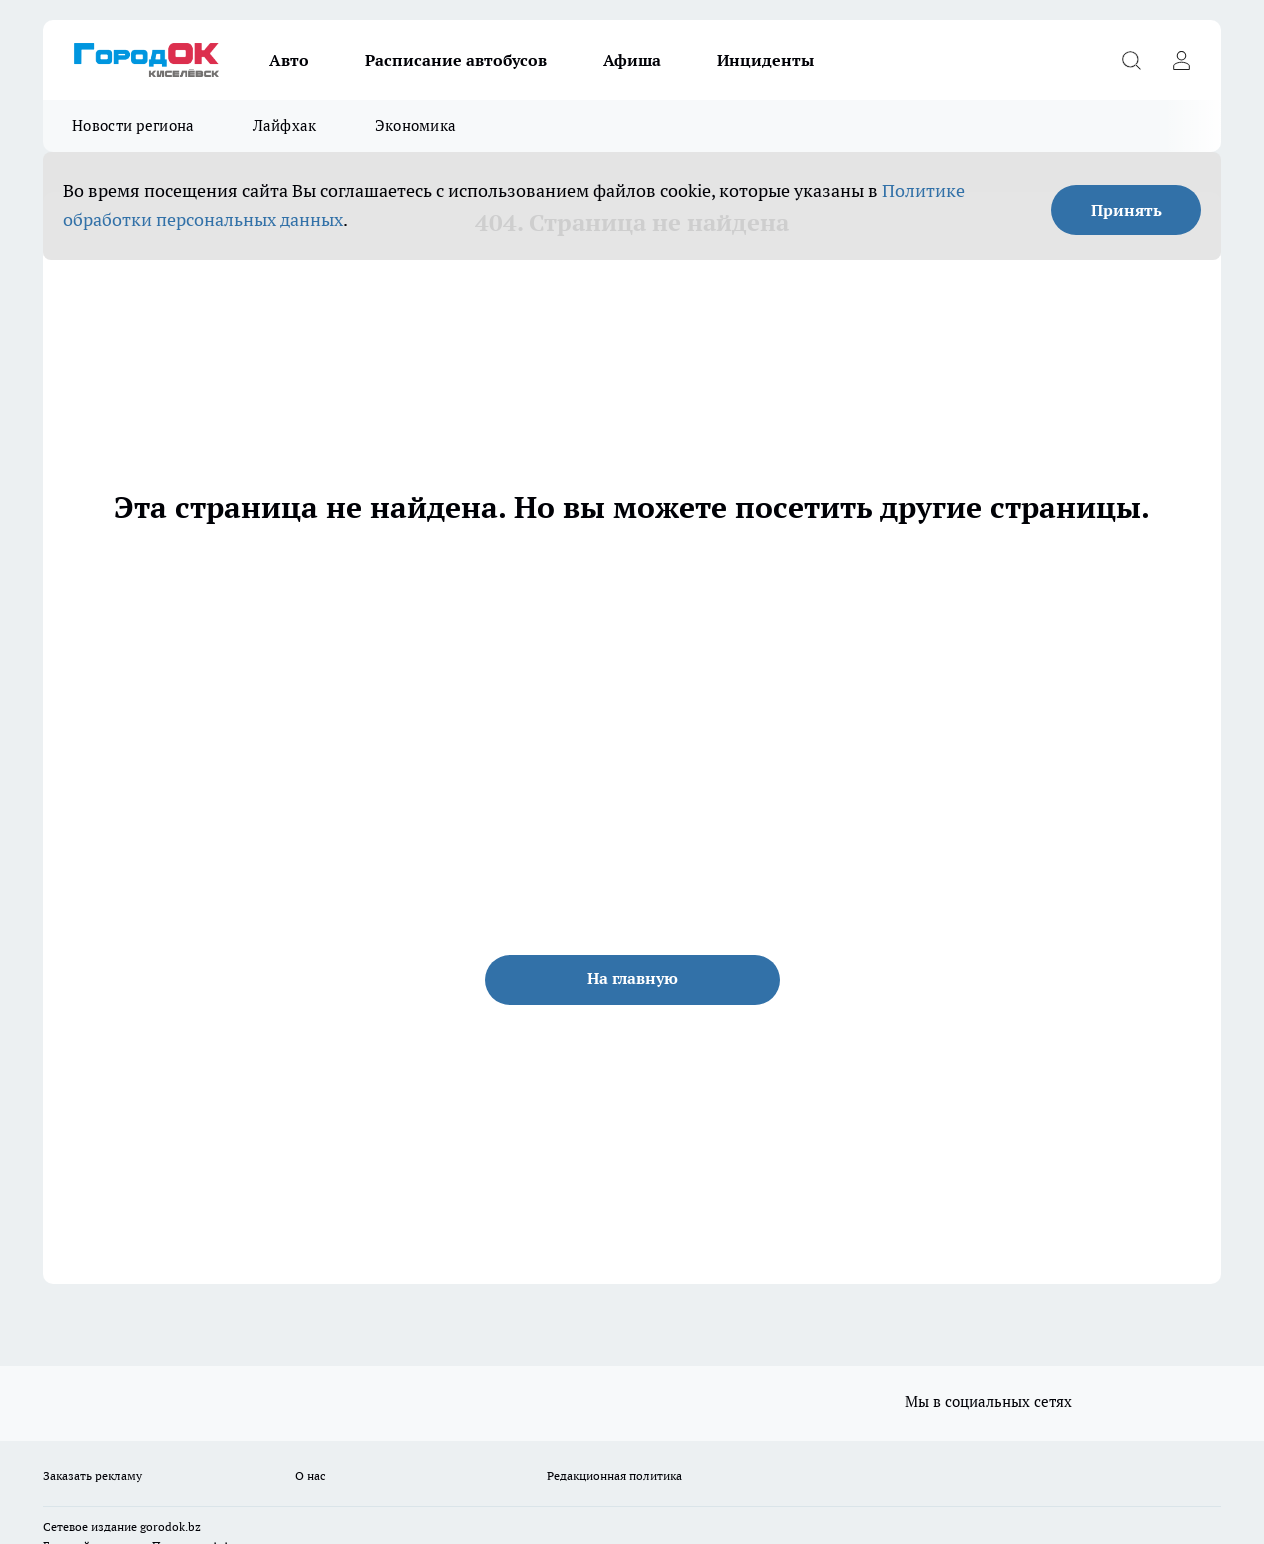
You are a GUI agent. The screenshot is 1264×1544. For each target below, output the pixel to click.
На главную (632, 978)
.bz (193, 1526)
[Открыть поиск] (1131, 60)
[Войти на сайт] (1181, 60)
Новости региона (133, 125)
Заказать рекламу (92, 1475)
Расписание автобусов (456, 60)
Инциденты (765, 60)
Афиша (632, 60)
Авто (289, 60)
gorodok (162, 1526)
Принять (1126, 210)
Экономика (416, 125)
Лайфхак (285, 125)
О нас (310, 1475)
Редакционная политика (614, 1475)
